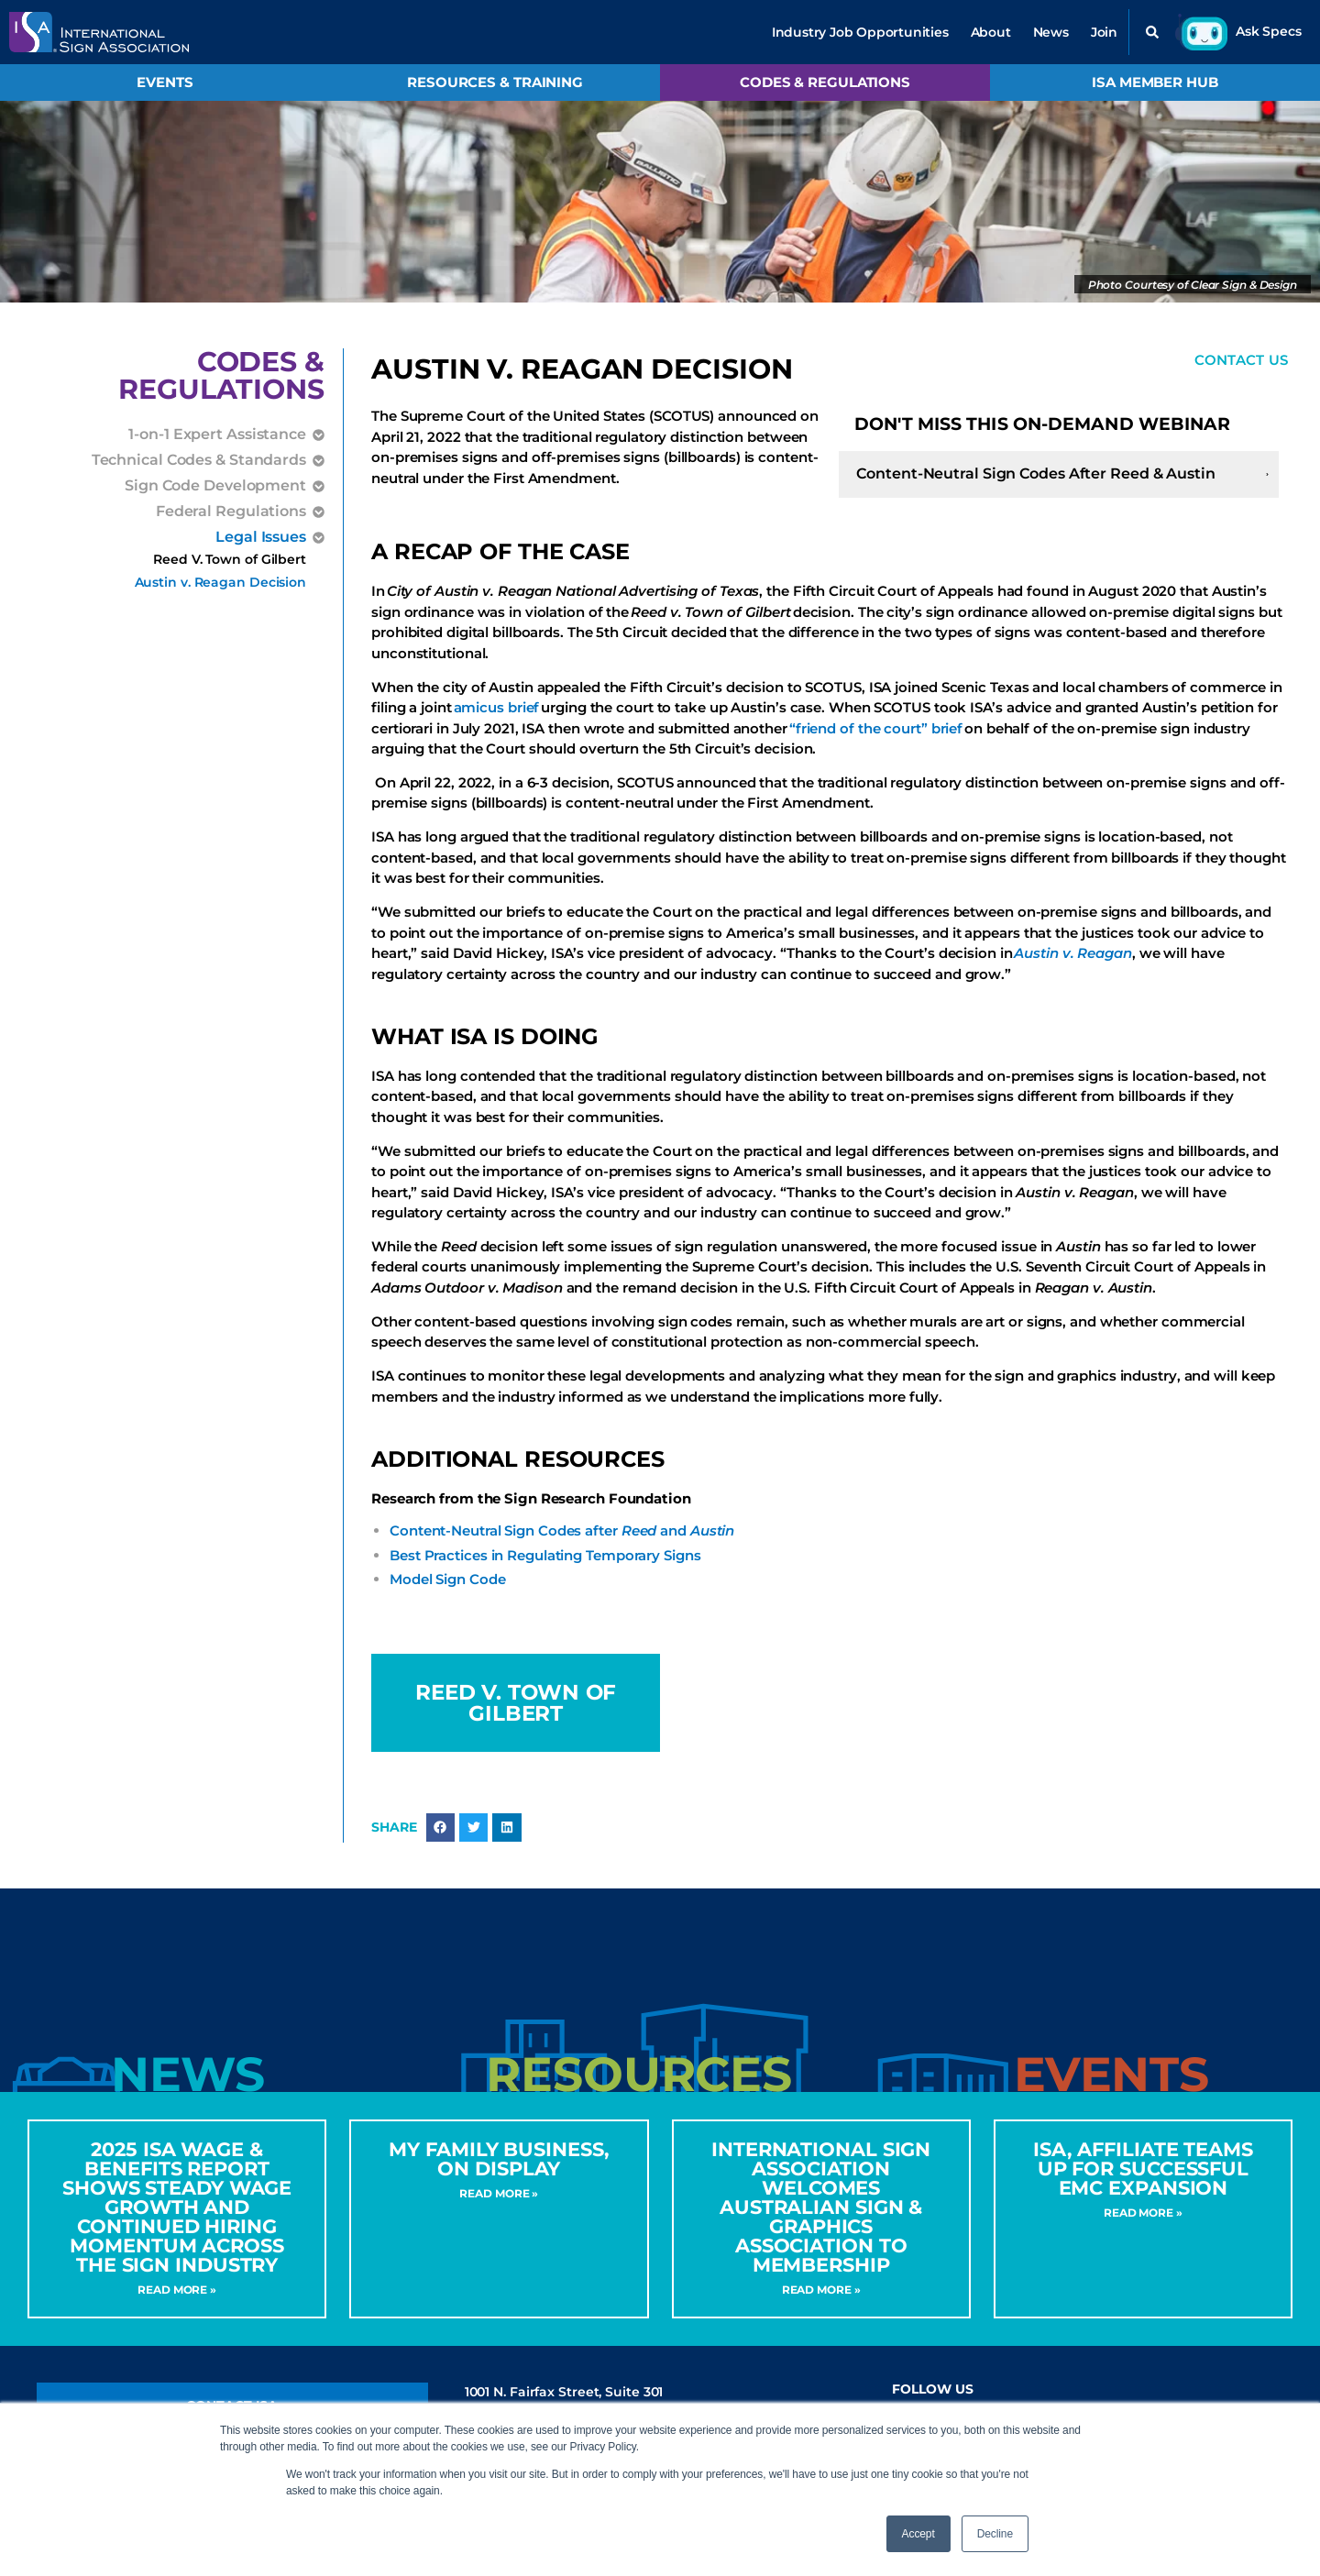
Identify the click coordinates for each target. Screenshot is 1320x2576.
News (1051, 32)
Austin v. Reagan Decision (221, 582)
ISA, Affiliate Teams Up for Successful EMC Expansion (1143, 2181)
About (991, 32)
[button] (1152, 32)
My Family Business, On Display (499, 2172)
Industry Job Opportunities (860, 32)
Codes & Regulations (825, 82)
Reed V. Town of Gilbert (229, 559)
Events (164, 82)
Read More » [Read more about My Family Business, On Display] (498, 2206)
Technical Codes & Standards (199, 460)
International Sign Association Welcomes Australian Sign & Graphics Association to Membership (820, 2220)
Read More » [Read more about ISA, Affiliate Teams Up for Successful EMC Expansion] (1143, 2225)
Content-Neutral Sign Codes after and (562, 1532)
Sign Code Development (215, 486)
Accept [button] (918, 2533)
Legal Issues (260, 537)
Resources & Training (495, 82)
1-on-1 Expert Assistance (217, 434)
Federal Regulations (231, 511)
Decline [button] (995, 2533)
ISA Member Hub (1155, 82)
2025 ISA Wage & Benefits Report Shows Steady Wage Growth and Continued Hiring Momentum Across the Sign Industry (177, 2220)
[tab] (187, 2087)
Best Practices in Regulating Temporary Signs (545, 1557)
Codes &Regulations (221, 375)
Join (1104, 32)
